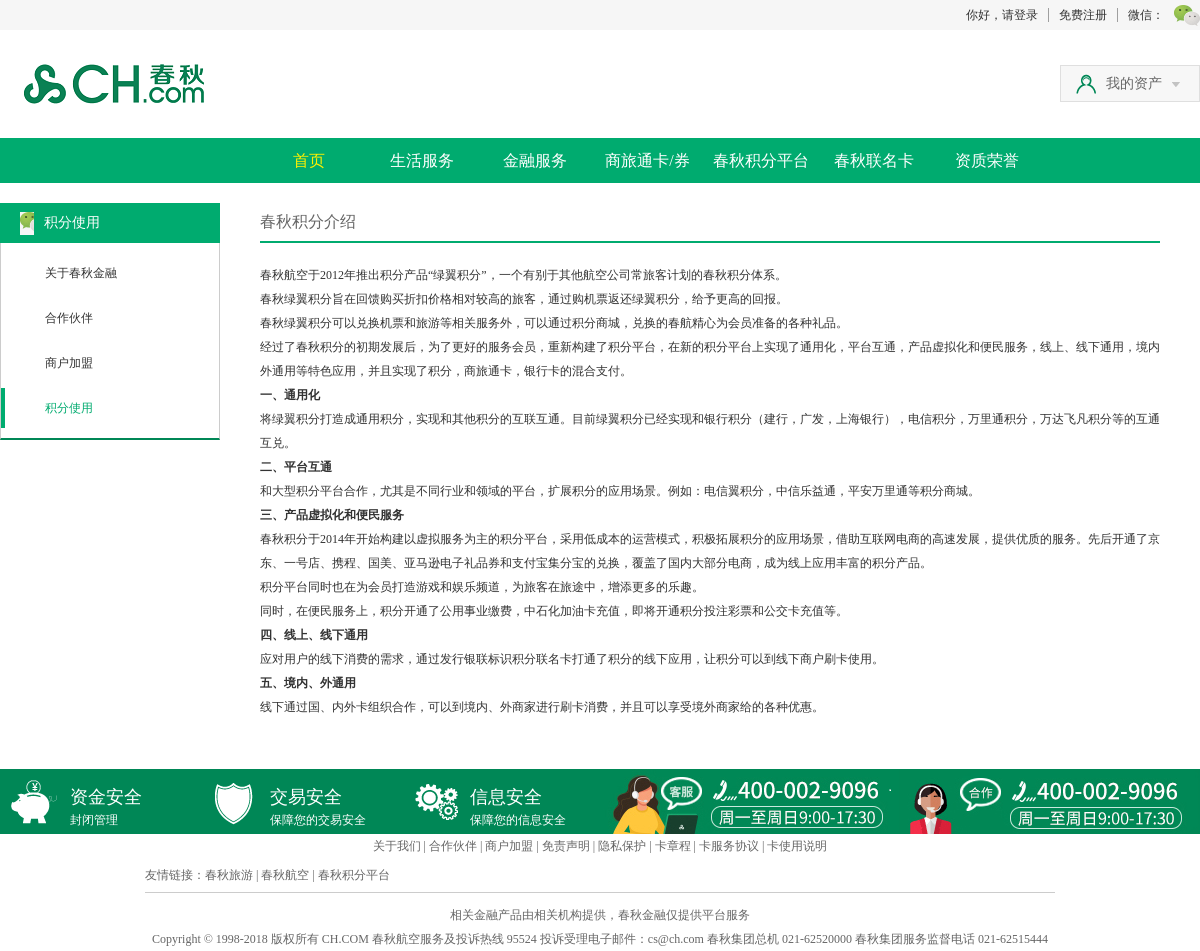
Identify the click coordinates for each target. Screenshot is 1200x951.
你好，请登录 (1002, 15)
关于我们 (397, 846)
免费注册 (1083, 15)
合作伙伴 (69, 318)
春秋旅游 (229, 875)
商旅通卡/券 (647, 160)
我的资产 (1143, 83)
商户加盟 (69, 363)
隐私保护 (622, 846)
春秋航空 (285, 875)
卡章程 (673, 846)
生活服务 (422, 160)
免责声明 (566, 846)
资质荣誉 (987, 160)
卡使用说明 (797, 846)
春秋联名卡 (874, 160)
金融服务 (535, 160)
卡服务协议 (729, 846)
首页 (309, 160)
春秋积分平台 (761, 160)
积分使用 (69, 408)
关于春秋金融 (81, 273)
